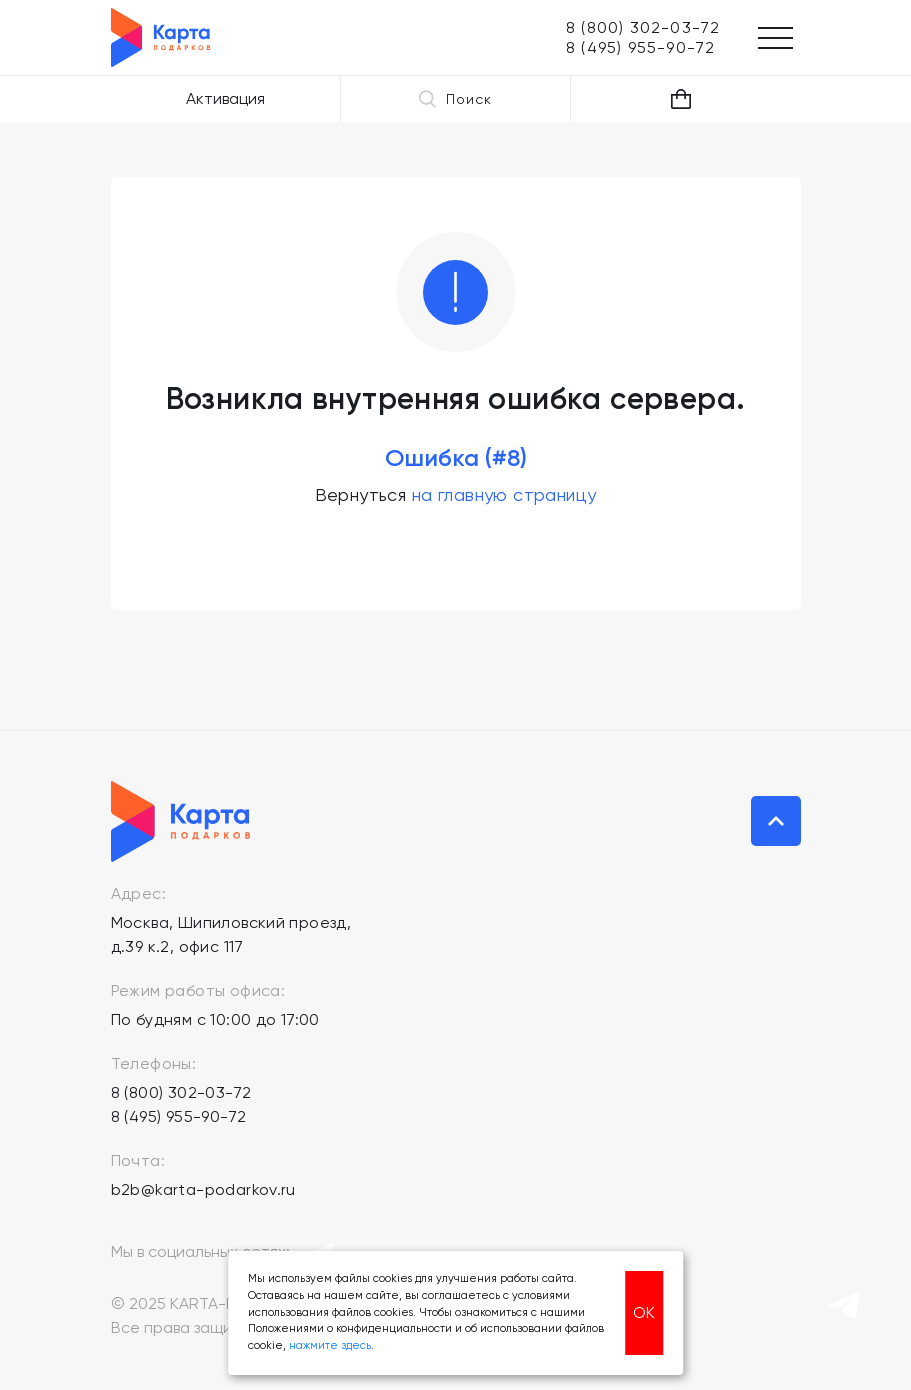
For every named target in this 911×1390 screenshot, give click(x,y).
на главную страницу (504, 494)
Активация (225, 98)
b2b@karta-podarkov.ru (203, 1189)
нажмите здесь (330, 1345)
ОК (644, 1312)
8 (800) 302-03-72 (181, 1092)
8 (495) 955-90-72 (179, 1116)
